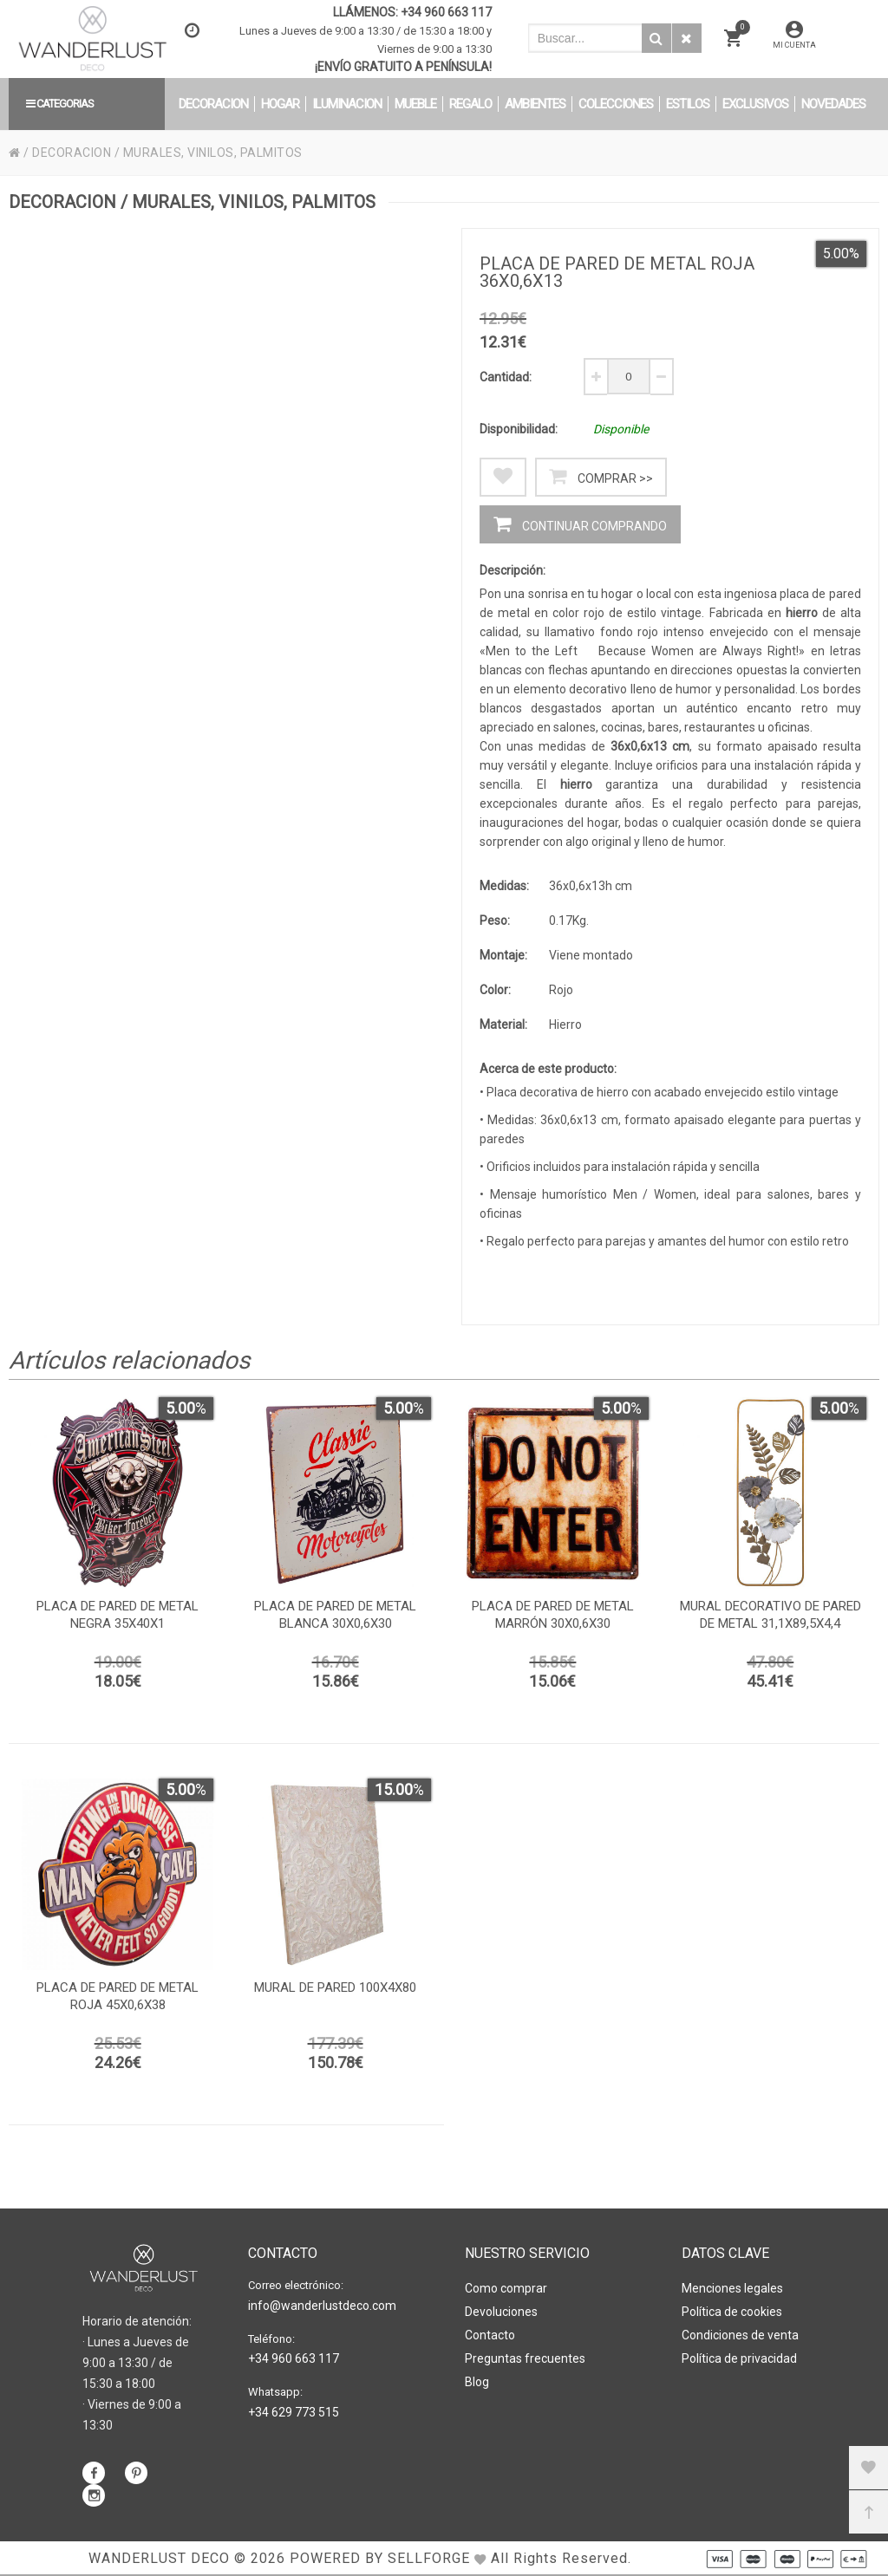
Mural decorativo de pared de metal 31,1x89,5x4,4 (770, 1614)
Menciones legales (732, 2288)
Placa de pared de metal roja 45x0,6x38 (117, 1996)
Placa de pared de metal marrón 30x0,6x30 (553, 1614)
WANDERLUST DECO (159, 2558)
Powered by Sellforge (380, 2558)
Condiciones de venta (740, 2335)
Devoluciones (501, 2312)
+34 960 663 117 (446, 12)
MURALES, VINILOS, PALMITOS (213, 152)
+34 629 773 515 (293, 2412)
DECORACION (71, 152)
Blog (477, 2382)
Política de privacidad (739, 2358)
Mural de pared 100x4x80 (335, 1987)
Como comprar (506, 2288)
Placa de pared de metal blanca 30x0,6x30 (335, 1614)
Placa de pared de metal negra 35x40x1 (117, 1614)
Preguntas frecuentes (525, 2358)
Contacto (490, 2335)
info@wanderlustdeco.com (322, 2306)
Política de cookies (732, 2312)
